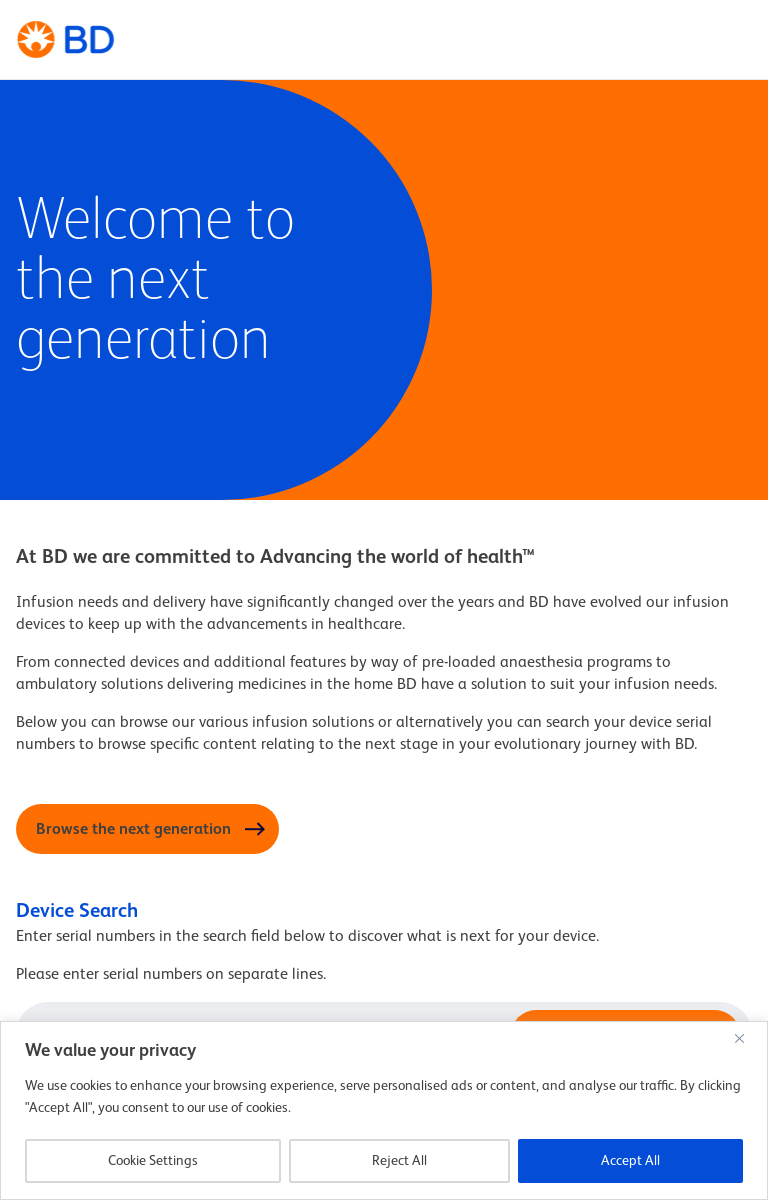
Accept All (630, 1161)
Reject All (399, 1161)
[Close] (747, 1038)
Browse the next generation (133, 830)
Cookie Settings (153, 1161)
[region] (384, 1110)
